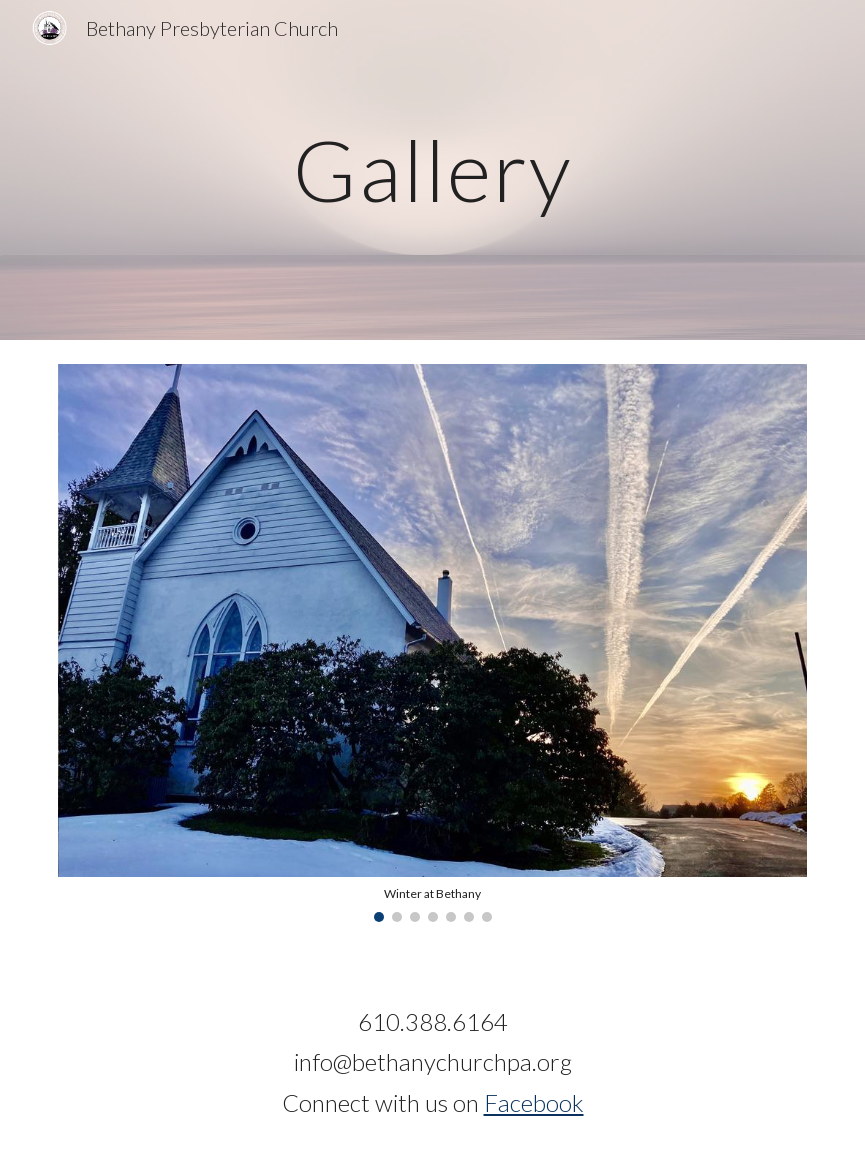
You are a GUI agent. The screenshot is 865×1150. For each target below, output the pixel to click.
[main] (433, 169)
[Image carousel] (433, 643)
